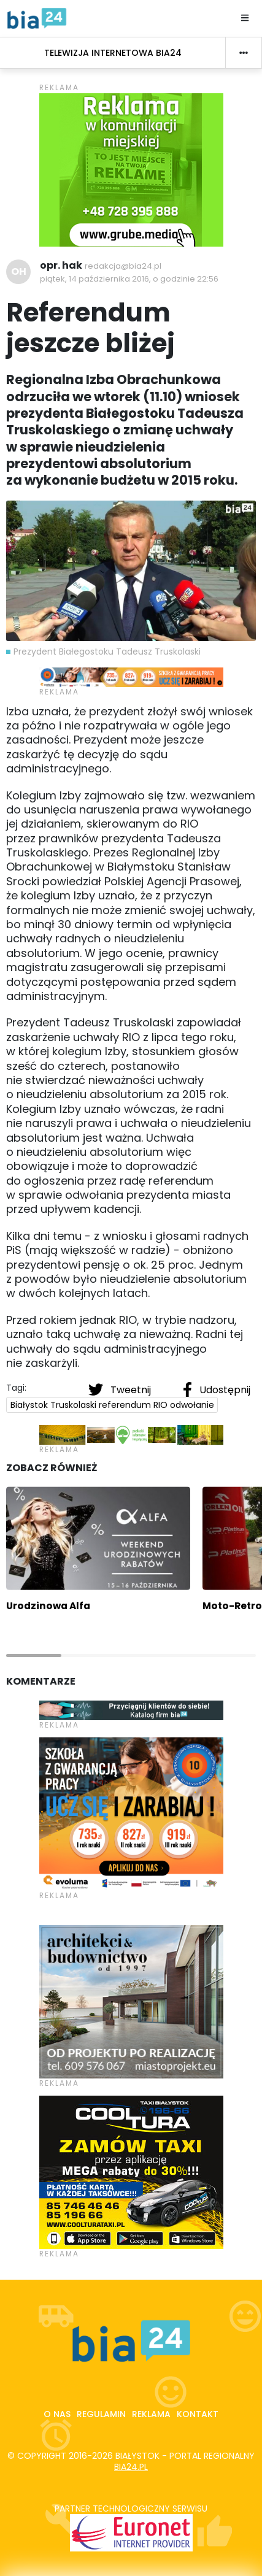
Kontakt (197, 2414)
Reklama (151, 2414)
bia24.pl (131, 2467)
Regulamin (101, 2414)
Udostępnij (216, 1389)
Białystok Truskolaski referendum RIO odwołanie (112, 1405)
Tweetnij (120, 1389)
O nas (57, 2414)
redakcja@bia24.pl (123, 266)
